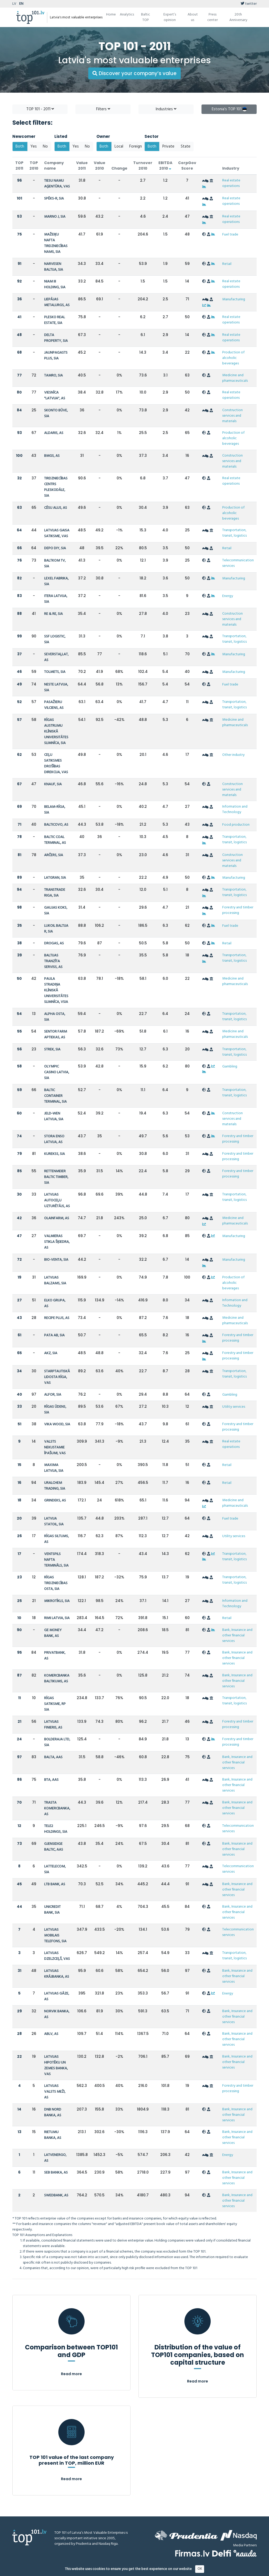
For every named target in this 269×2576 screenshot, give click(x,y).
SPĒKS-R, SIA (54, 199)
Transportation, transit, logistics (234, 532)
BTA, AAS (51, 1780)
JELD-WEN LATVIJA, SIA (53, 1116)
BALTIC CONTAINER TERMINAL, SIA (55, 1096)
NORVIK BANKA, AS (56, 2014)
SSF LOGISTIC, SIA (54, 639)
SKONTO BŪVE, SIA (56, 413)
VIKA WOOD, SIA (57, 1424)
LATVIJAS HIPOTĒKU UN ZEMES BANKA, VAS (56, 2065)
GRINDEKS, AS (55, 1501)
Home (111, 15)
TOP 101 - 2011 (40, 109)
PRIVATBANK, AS (54, 1656)
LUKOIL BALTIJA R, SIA (56, 929)
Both (19, 146)
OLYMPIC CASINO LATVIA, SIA (56, 1072)
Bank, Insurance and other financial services (237, 1635)
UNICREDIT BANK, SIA (52, 1910)
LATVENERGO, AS (55, 2158)
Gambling (229, 1066)
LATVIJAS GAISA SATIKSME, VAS (56, 533)
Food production (236, 825)
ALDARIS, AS (53, 433)
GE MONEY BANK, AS (53, 1633)
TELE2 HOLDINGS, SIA (55, 1829)
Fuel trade (230, 234)
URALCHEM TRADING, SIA (54, 1486)
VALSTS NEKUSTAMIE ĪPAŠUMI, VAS (55, 1447)
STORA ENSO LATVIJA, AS (54, 1139)
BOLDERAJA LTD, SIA (57, 1742)
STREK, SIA (52, 1049)
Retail (226, 264)
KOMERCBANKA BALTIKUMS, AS (56, 1678)
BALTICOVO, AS (56, 825)
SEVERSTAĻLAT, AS (56, 657)
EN (21, 4)
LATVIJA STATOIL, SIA (54, 1521)
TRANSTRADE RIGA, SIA (54, 893)
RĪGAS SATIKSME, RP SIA (55, 1704)
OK (200, 2569)
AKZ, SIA (50, 1353)
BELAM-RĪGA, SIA (54, 810)
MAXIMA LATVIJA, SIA (53, 1468)
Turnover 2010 (142, 165)
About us (193, 17)
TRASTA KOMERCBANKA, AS (57, 1808)
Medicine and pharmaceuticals (235, 378)
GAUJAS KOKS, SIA (55, 911)
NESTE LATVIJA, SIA (56, 687)
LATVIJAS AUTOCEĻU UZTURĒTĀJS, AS (57, 1200)
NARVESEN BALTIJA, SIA (53, 267)
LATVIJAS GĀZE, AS (56, 1996)
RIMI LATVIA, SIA (57, 1618)
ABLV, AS (51, 2034)
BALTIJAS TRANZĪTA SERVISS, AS (53, 961)
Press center (212, 17)
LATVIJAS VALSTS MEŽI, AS (54, 2092)
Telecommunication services (238, 563)
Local (119, 146)
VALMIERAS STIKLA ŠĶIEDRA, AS (57, 1242)
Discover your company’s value (134, 73)
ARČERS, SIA (53, 855)
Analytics (127, 15)
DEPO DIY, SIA (55, 548)
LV (14, 4)
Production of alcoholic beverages (233, 358)
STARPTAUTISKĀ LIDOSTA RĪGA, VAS (57, 1377)
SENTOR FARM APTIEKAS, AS (55, 1034)
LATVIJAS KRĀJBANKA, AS (56, 1974)
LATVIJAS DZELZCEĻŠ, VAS (57, 1956)
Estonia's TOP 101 (229, 109)
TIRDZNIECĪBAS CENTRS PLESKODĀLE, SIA (56, 487)
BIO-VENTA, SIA (56, 1260)
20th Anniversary (238, 17)
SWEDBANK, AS (56, 2195)
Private (168, 146)
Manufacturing (233, 299)
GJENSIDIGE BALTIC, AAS (53, 1847)
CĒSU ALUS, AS (55, 508)
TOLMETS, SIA (54, 672)
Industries (166, 109)
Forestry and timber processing (237, 910)
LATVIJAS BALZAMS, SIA (55, 1280)
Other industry (233, 755)
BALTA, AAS (53, 1757)
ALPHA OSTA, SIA (54, 1017)
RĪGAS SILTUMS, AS (56, 1539)
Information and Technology (234, 809)
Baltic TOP (145, 17)
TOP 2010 (33, 165)
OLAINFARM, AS (56, 1218)
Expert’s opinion (169, 17)
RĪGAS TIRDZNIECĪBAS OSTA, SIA (56, 1583)
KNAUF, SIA (53, 784)
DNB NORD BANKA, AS (52, 2112)
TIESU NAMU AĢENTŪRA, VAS (57, 184)
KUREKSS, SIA (54, 1154)
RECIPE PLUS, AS (56, 1318)
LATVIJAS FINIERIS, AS (53, 1725)
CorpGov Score (187, 165)
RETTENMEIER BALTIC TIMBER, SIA (56, 1177)
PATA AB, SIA (54, 1335)
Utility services (233, 1407)
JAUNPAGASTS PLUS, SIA (56, 356)
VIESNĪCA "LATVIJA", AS (54, 395)
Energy (227, 596)
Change (119, 168)
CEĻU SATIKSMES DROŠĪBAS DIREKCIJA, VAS (56, 763)
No (45, 146)
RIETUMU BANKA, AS (52, 2135)
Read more (71, 2373)
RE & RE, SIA (53, 614)
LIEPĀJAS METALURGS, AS (57, 302)
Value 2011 (82, 165)
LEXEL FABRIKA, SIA (56, 581)
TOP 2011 (19, 165)
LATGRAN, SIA (55, 878)
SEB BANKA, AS (56, 2173)
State (185, 146)
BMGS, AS (52, 456)
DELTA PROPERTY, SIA (56, 338)
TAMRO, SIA (53, 376)
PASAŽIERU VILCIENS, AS (54, 705)
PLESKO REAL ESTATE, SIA (54, 320)
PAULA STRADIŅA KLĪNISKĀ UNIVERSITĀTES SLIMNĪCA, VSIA (56, 990)
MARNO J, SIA (54, 217)
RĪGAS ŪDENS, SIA (55, 1410)
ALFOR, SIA (52, 1395)
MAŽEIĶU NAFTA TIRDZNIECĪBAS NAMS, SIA (56, 243)
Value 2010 (99, 165)
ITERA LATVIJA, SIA (55, 599)
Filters (103, 109)
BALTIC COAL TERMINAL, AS (55, 840)
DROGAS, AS (54, 943)
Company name (54, 165)
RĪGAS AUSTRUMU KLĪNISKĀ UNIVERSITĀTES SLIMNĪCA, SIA (56, 731)
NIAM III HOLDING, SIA (54, 284)
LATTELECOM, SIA (55, 1869)
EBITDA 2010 (165, 165)
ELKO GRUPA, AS (54, 1303)
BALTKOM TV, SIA (55, 563)
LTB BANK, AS (54, 1884)
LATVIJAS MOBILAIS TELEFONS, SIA (55, 1935)
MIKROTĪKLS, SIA (57, 1601)
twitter (249, 4)
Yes (33, 146)
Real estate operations (231, 183)
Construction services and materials (232, 415)
